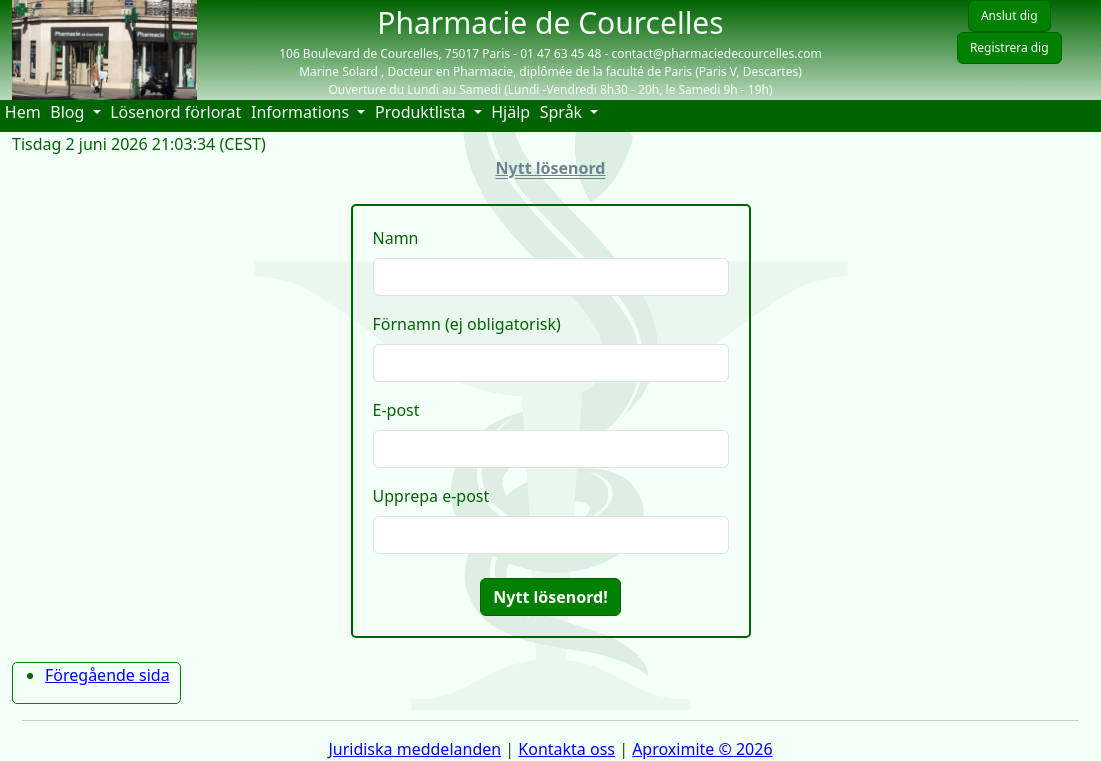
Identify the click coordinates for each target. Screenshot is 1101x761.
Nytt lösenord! (550, 597)
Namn (396, 238)
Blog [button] (69, 112)
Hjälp (513, 111)
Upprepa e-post (431, 496)
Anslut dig (1009, 15)
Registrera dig (1009, 47)
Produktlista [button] (422, 112)
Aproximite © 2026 (702, 749)
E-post (396, 410)
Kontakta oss (566, 749)
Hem (25, 111)
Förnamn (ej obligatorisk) (467, 324)
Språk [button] (563, 112)
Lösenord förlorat (175, 112)
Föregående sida (107, 675)
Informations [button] (302, 112)
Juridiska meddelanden (414, 749)
